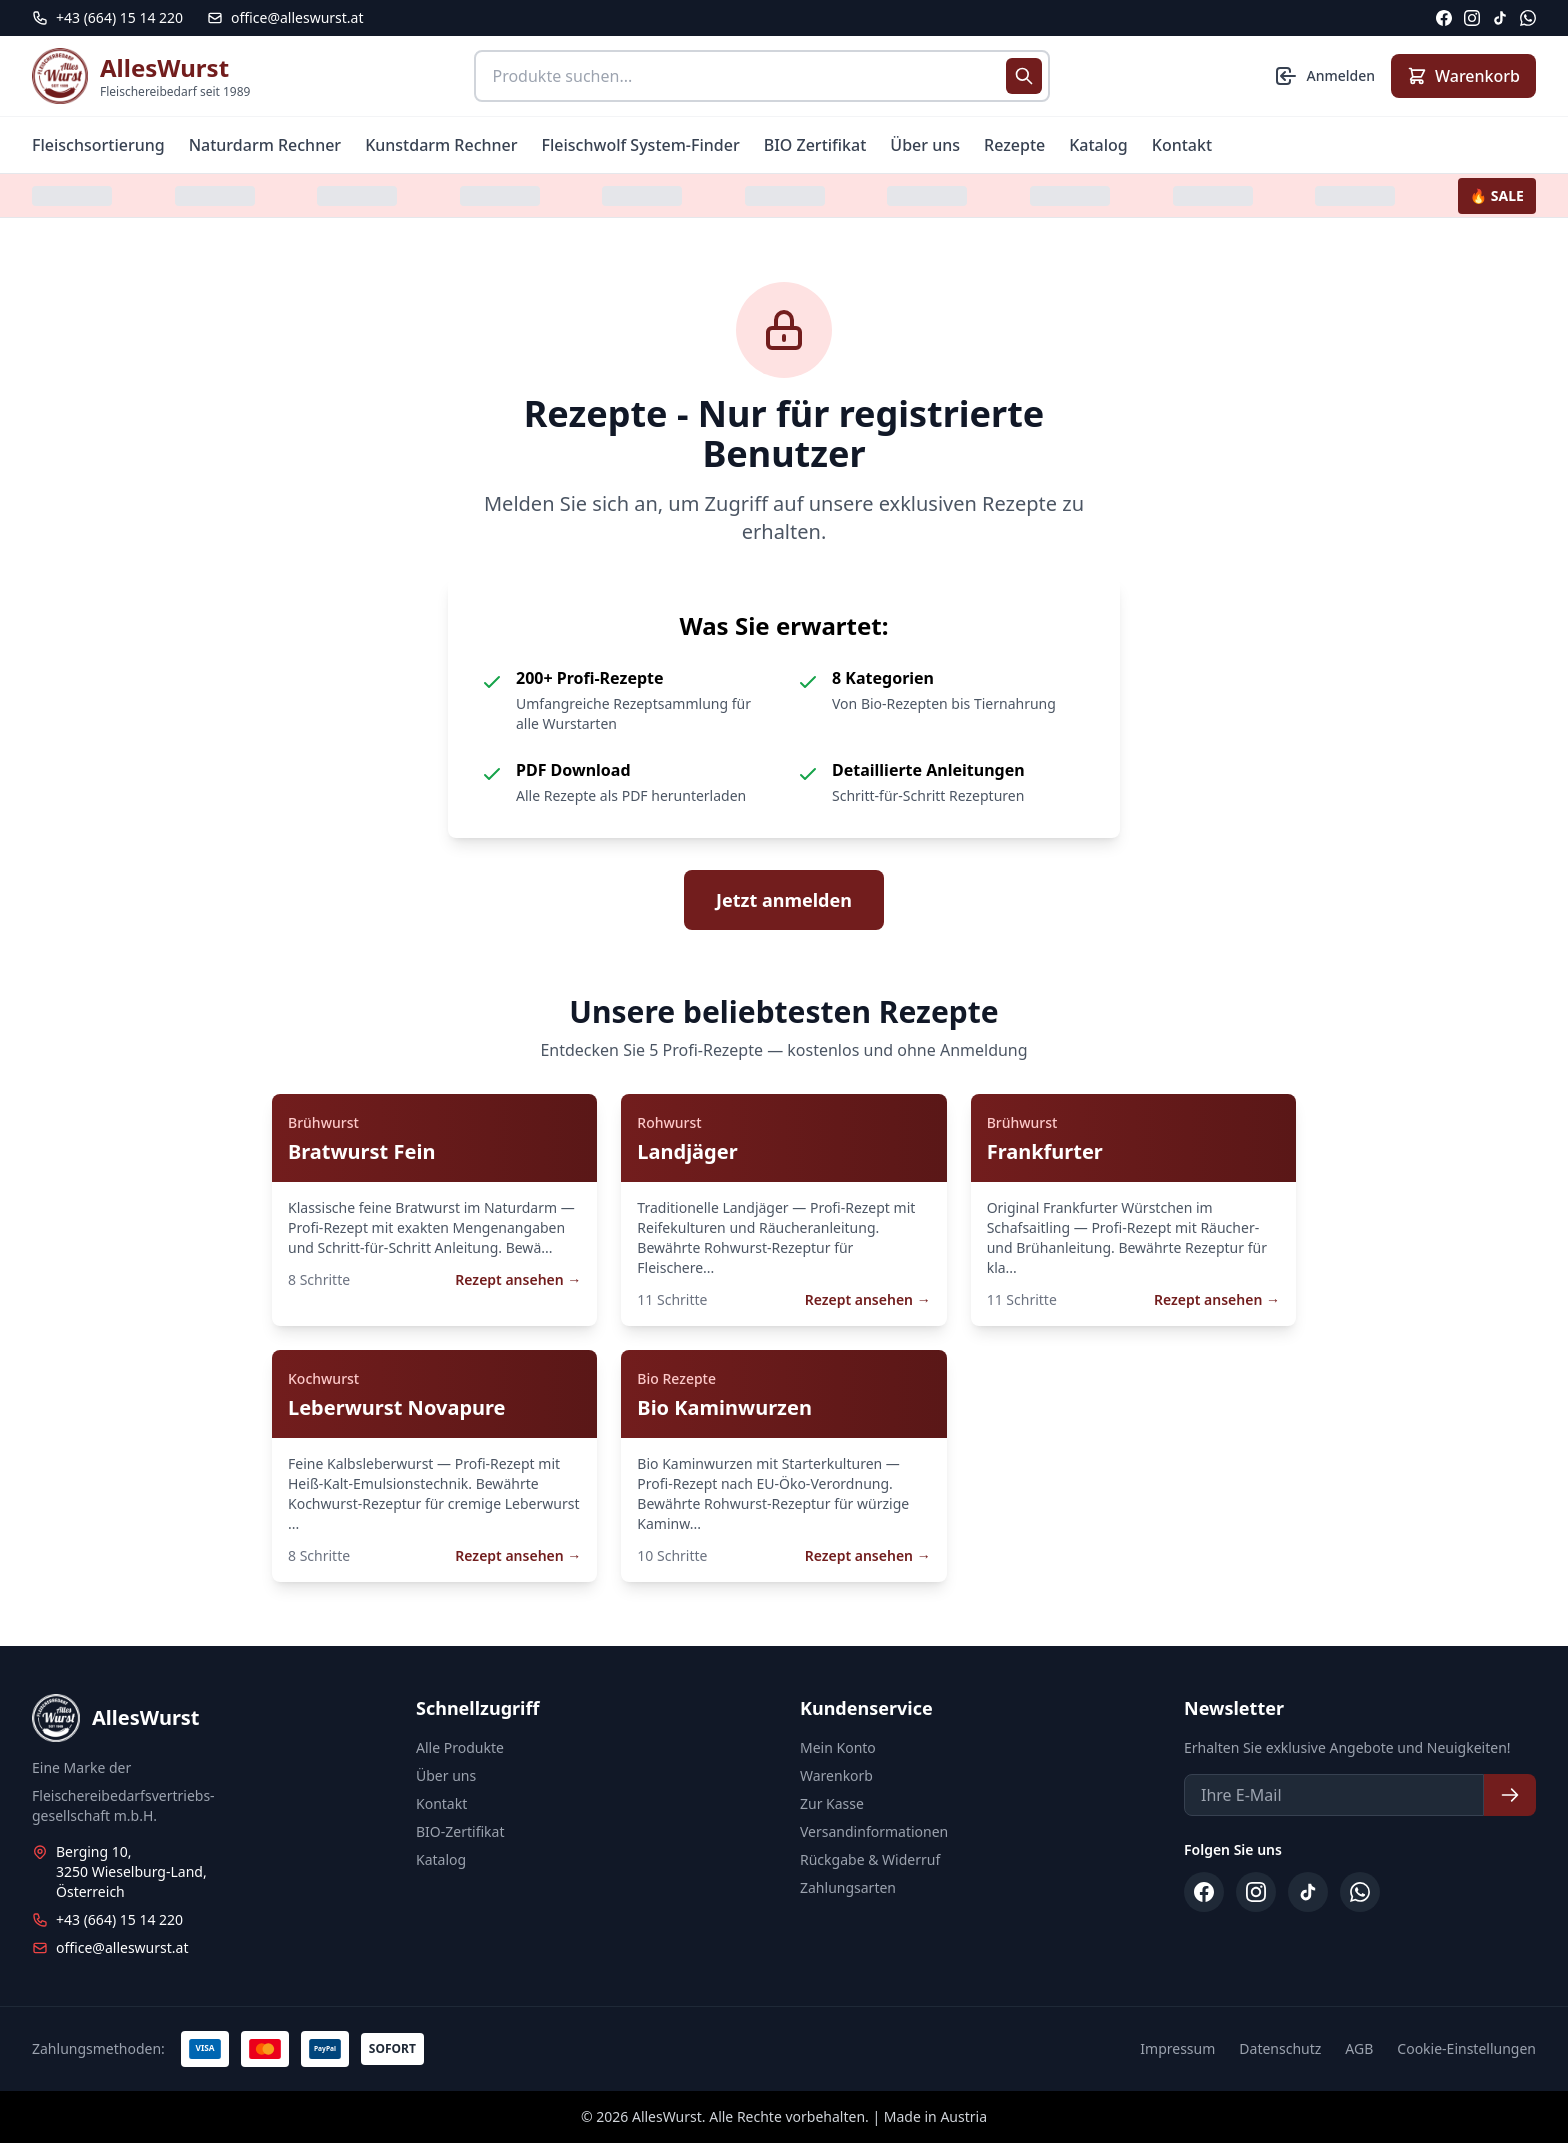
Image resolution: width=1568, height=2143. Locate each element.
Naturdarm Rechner (265, 145)
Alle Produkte (460, 1747)
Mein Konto (838, 1747)
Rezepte (1014, 145)
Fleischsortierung (98, 145)
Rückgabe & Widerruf (870, 1859)
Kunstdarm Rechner (441, 145)
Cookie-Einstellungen (1466, 2048)
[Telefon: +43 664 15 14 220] (107, 18)
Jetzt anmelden (784, 900)
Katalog (1098, 145)
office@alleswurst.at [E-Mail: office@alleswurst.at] (285, 17)
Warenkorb (836, 1775)
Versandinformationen (874, 1831)
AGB (1359, 2048)
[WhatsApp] (1528, 18)
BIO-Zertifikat (460, 1831)
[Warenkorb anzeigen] (1463, 76)
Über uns (925, 145)
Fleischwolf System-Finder (641, 145)
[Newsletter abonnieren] (1510, 1795)
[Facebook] (1444, 18)
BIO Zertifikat (815, 145)
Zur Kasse (832, 1803)
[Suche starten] (1024, 76)
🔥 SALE (1497, 195)
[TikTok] (1500, 18)
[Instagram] (1472, 18)
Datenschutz (1280, 2048)
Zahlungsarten (848, 1887)
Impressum (1177, 2048)
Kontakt (1182, 145)
